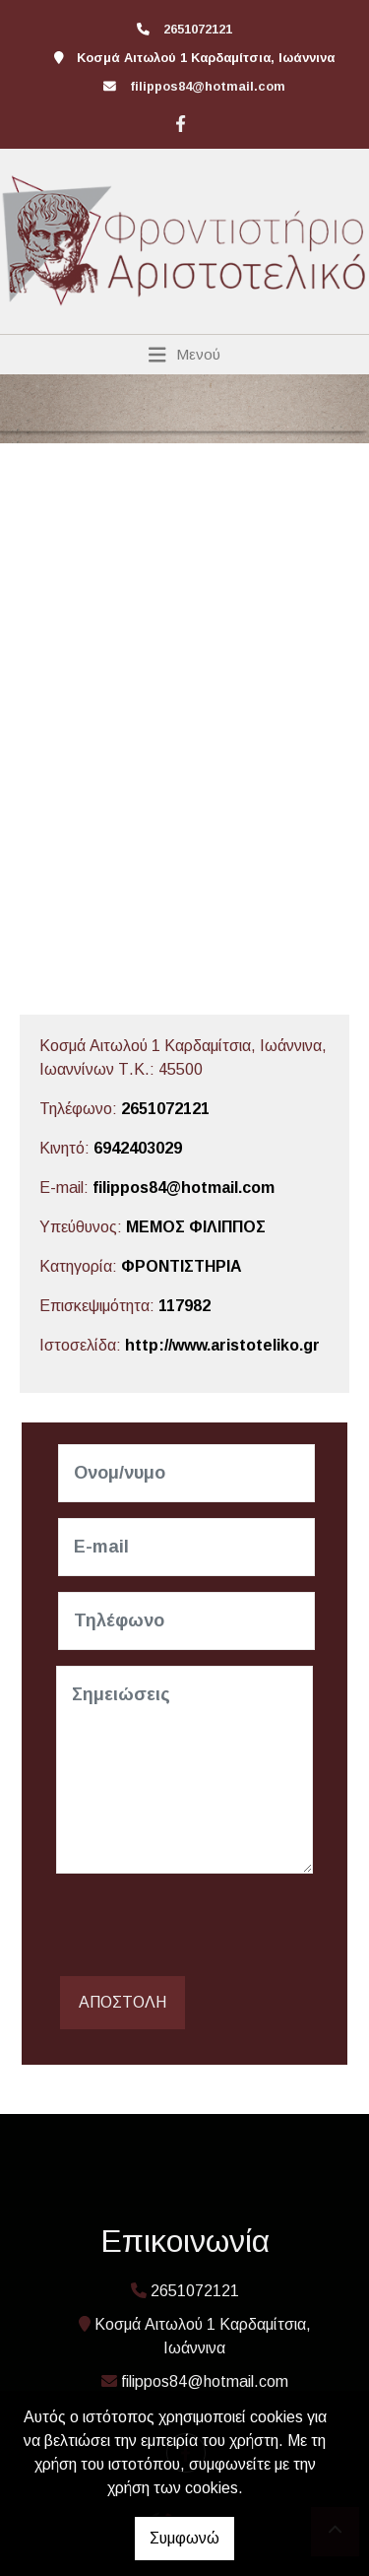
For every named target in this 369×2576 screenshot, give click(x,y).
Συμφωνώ (184, 2538)
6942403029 (137, 1148)
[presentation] (205, 1927)
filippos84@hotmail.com (207, 86)
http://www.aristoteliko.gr (222, 1345)
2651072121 (165, 1108)
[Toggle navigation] (184, 354)
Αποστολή (122, 2002)
